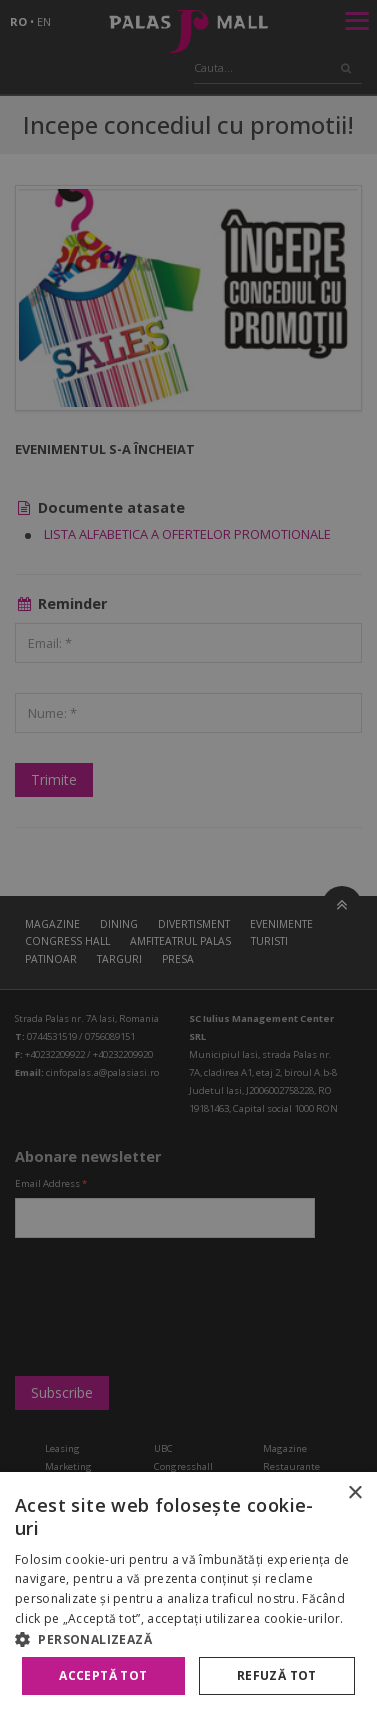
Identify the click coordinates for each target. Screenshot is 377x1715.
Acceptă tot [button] (103, 1675)
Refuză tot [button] (277, 1675)
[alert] (188, 857)
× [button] (354, 1493)
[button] (188, 1639)
